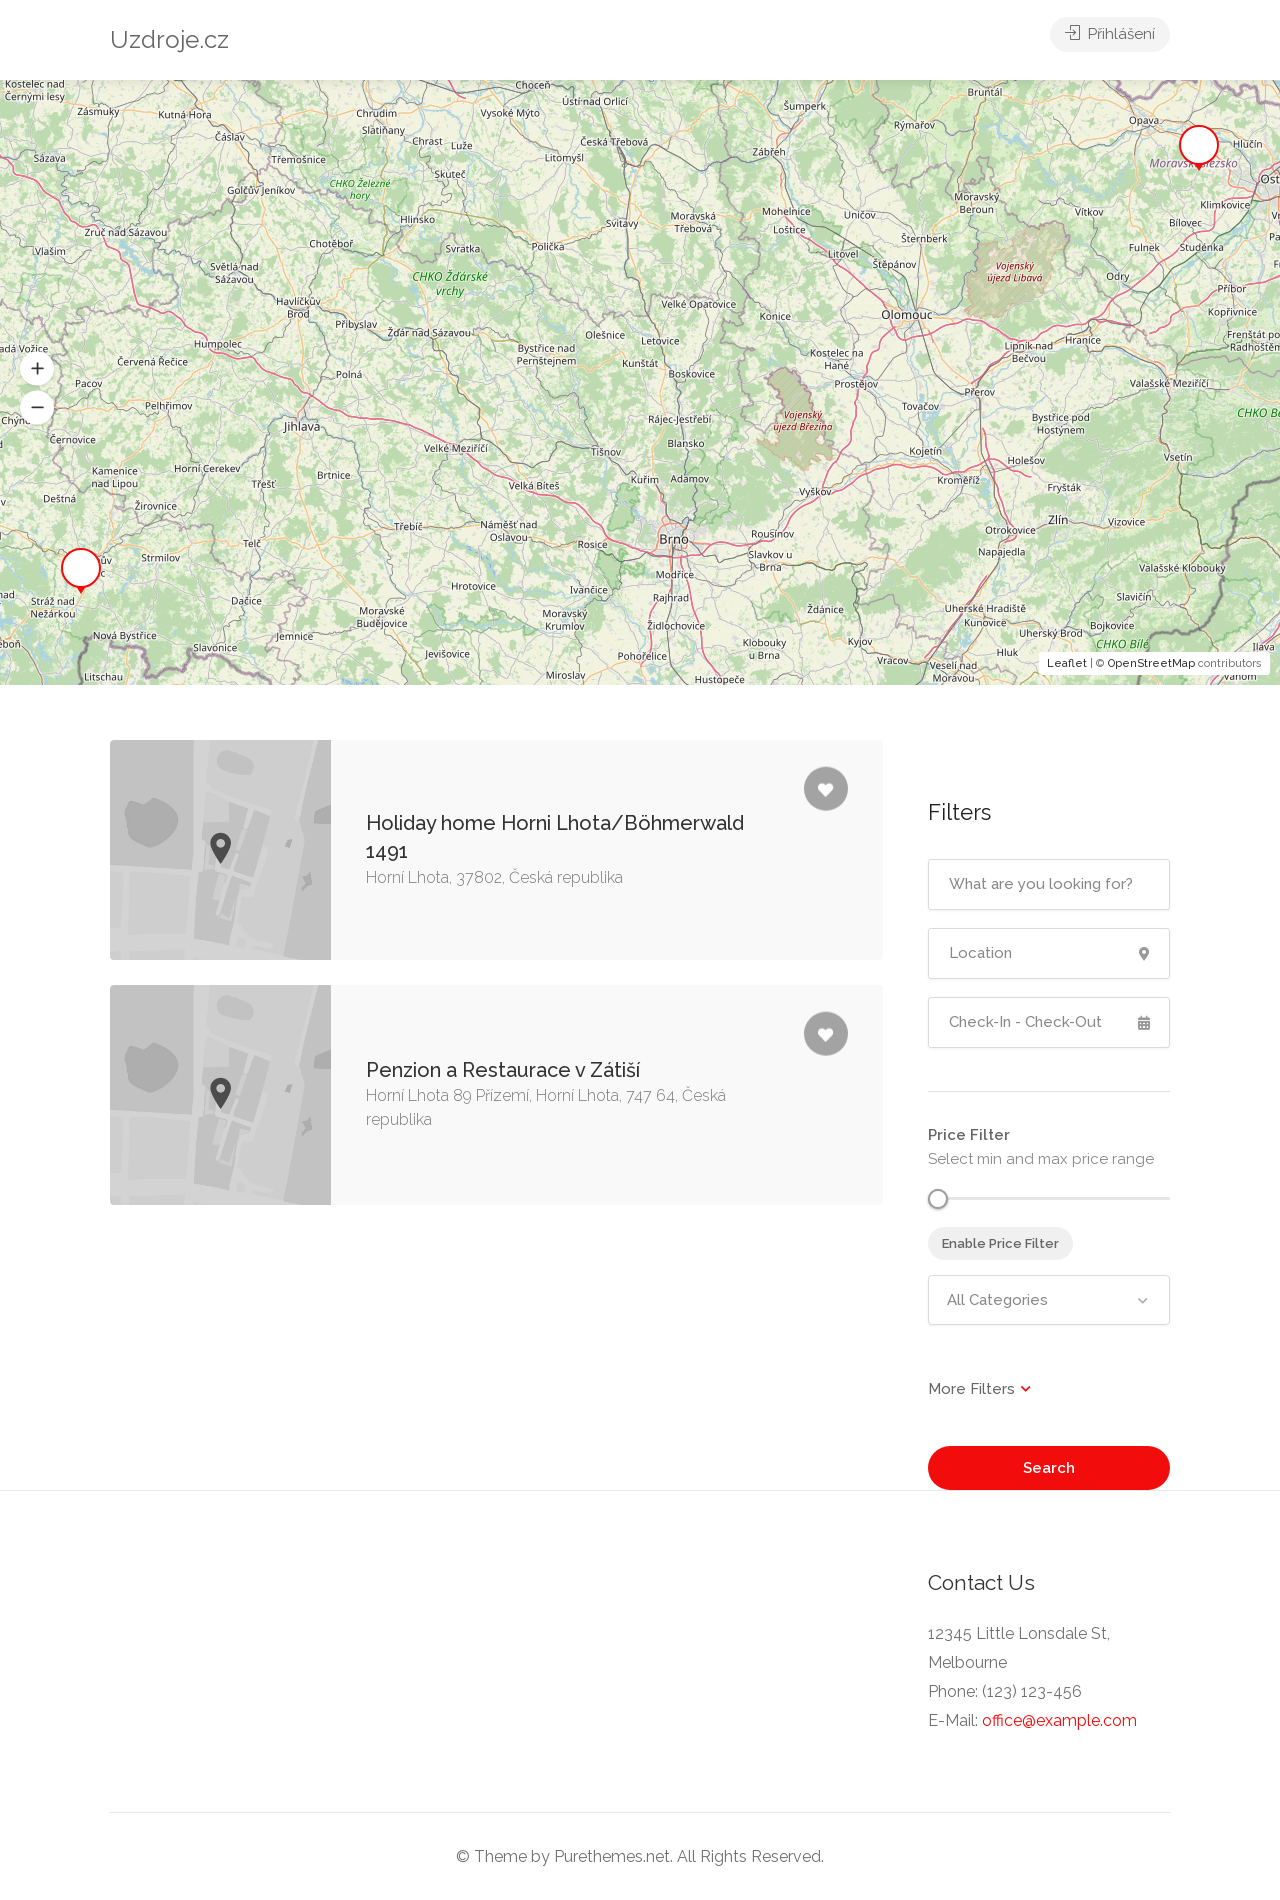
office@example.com (1059, 1720)
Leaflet (1067, 663)
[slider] (938, 1199)
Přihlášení (1110, 40)
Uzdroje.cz (169, 39)
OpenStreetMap (1151, 663)
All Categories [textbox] (997, 1300)
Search (1049, 1468)
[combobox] (1049, 1300)
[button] (37, 368)
